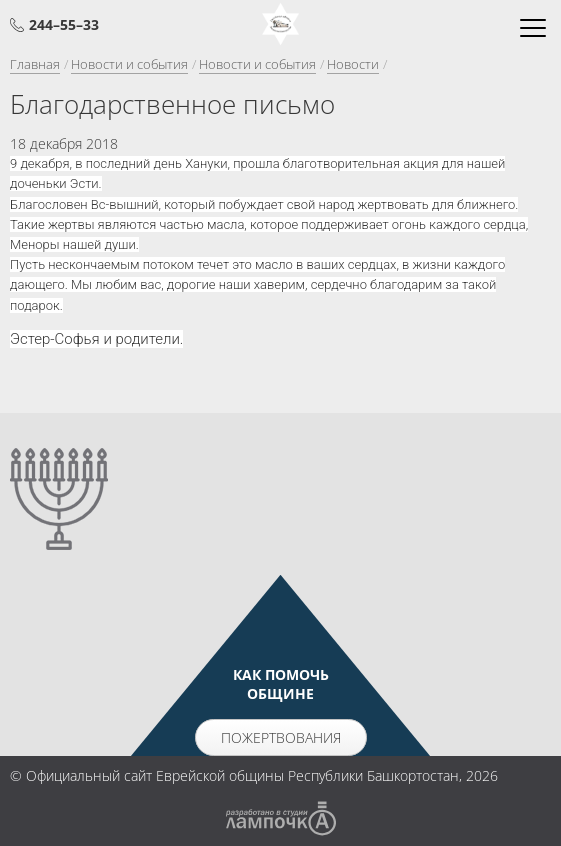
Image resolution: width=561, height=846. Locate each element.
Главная (35, 64)
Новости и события (129, 64)
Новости (353, 64)
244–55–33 (64, 24)
